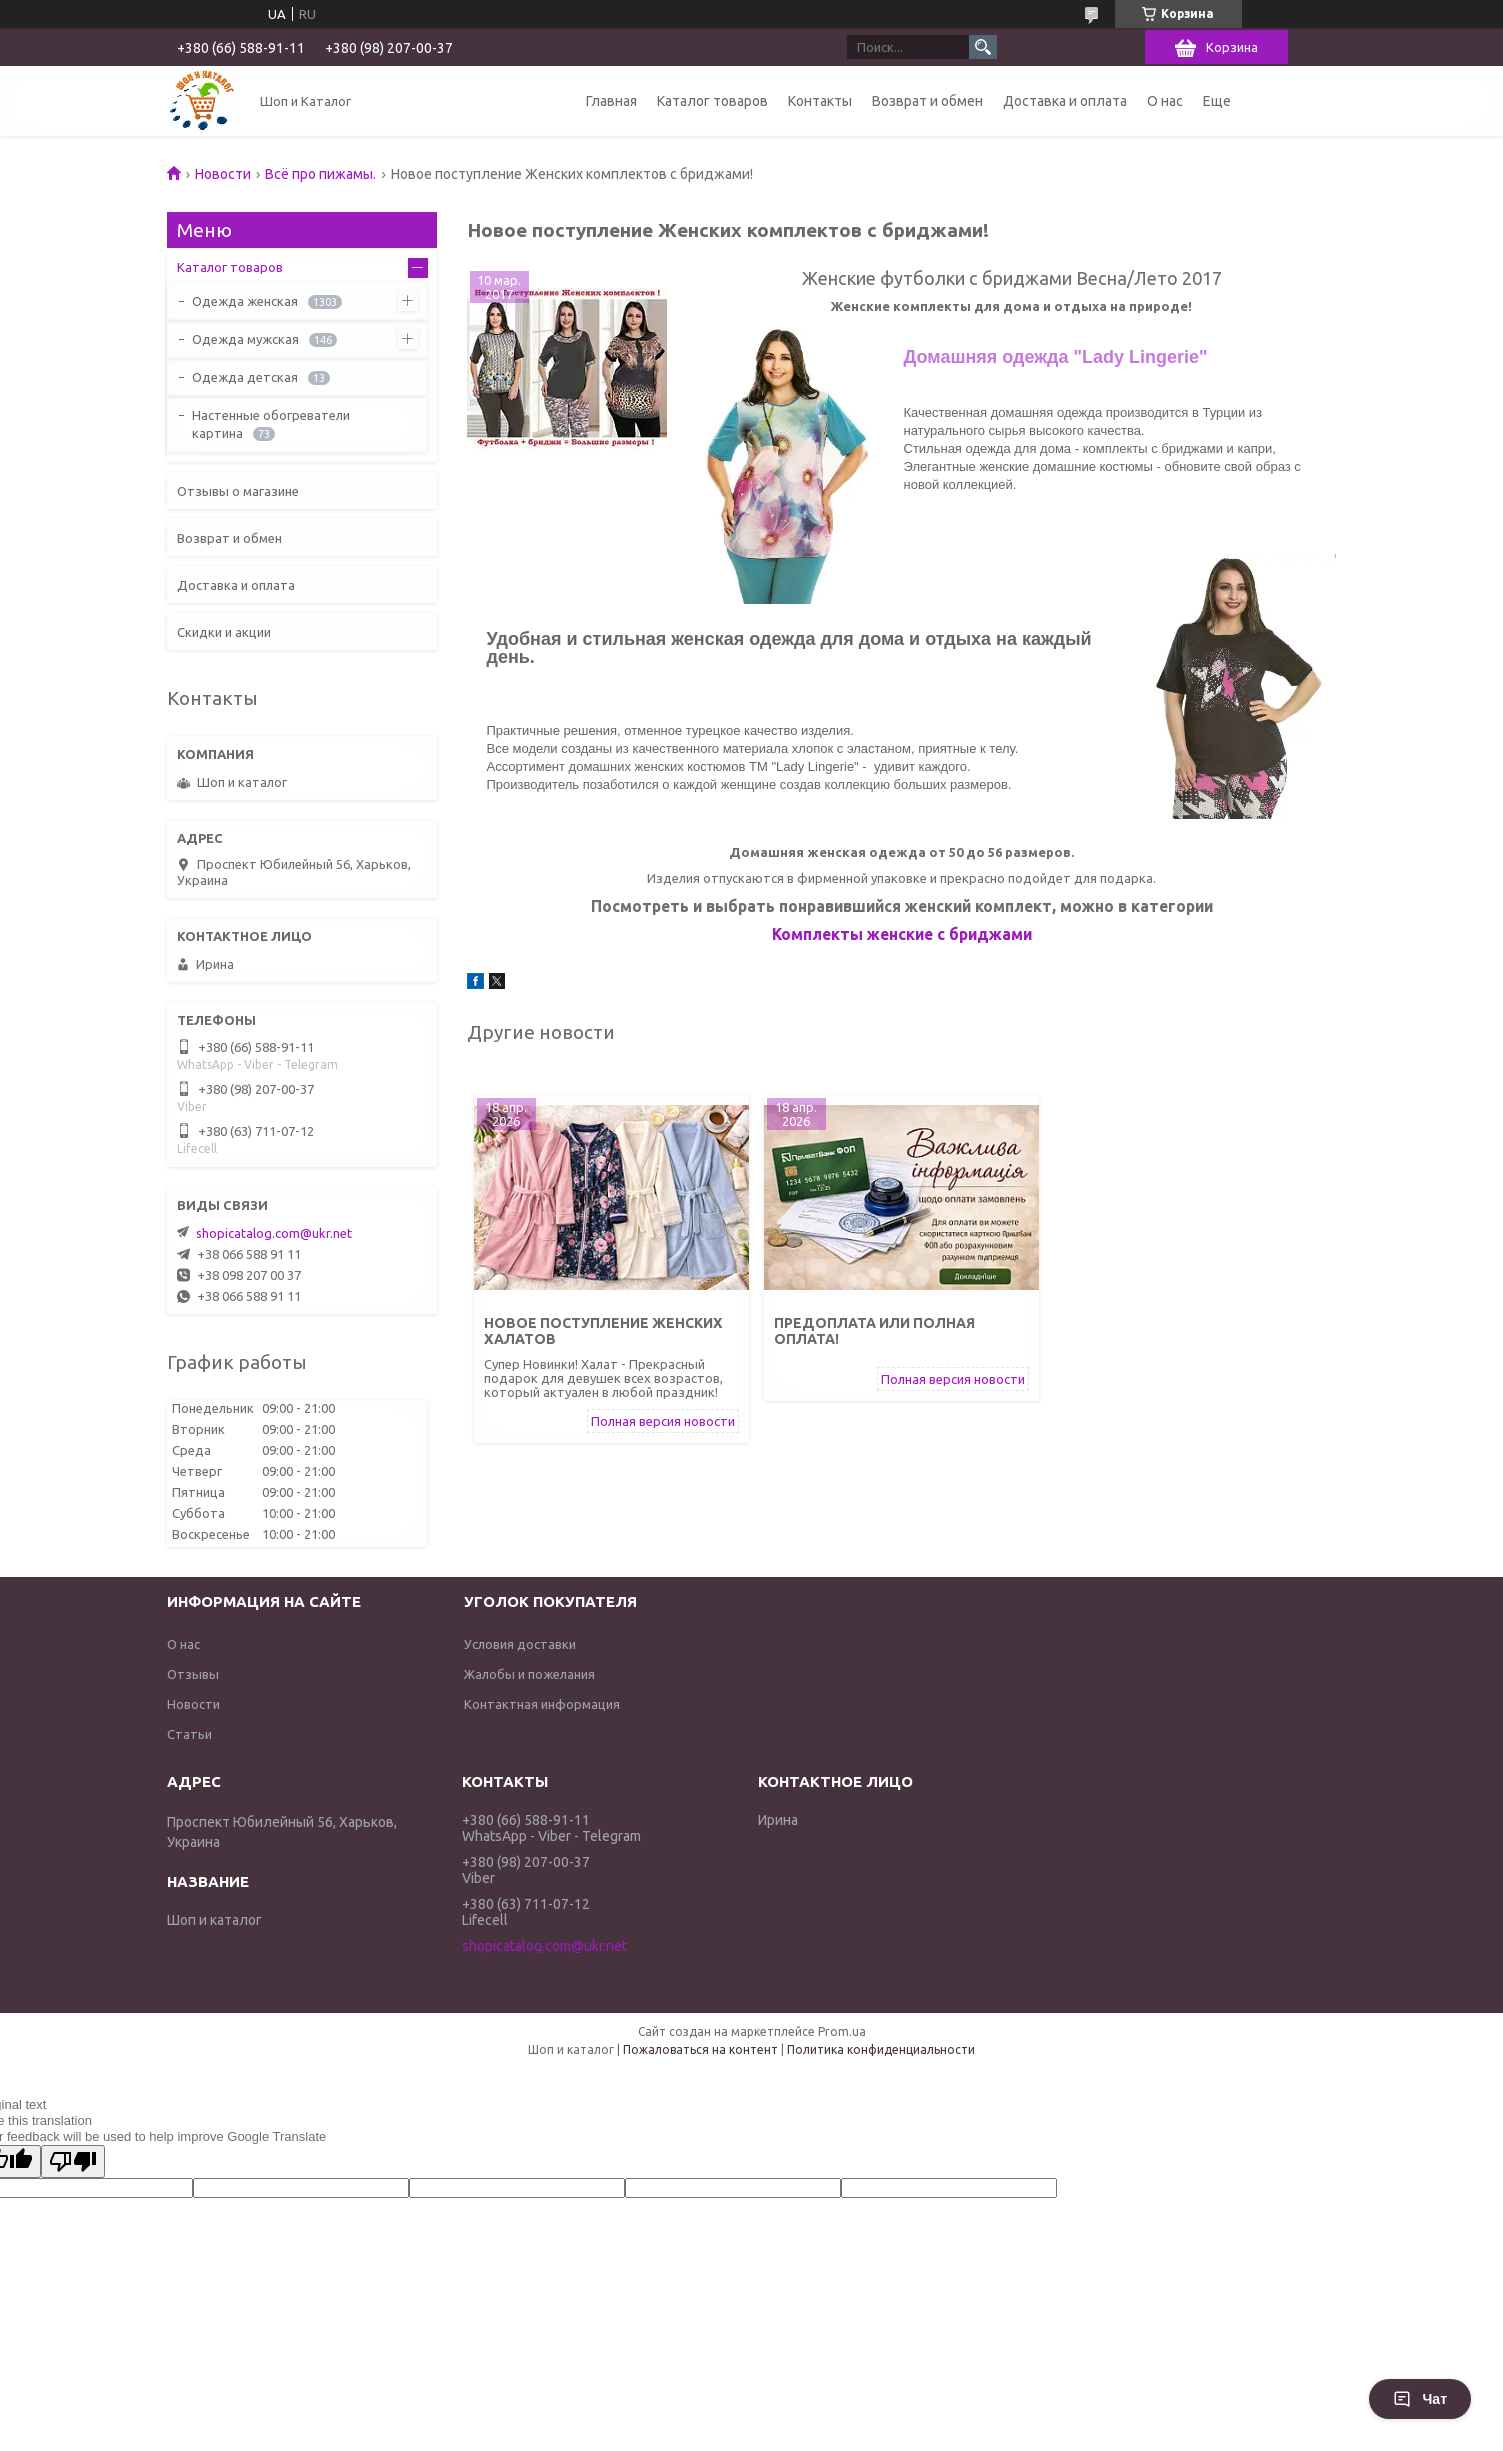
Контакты (820, 101)
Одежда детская (245, 377)
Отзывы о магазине (238, 491)
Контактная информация (542, 1704)
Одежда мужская (245, 339)
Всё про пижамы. (320, 174)
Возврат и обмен (927, 101)
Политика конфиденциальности (881, 2049)
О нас (1165, 101)
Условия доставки (520, 1644)
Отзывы (193, 1674)
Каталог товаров (712, 101)
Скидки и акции (224, 632)
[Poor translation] (73, 2161)
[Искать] (983, 47)
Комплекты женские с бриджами (902, 934)
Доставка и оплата (1065, 101)
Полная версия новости (663, 1421)
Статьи (189, 1734)
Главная (611, 101)
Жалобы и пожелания (529, 1674)
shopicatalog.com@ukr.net (274, 1233)
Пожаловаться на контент (700, 2049)
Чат (1420, 2399)
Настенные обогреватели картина (271, 424)
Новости (223, 174)
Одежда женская (245, 301)
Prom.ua (842, 2031)
